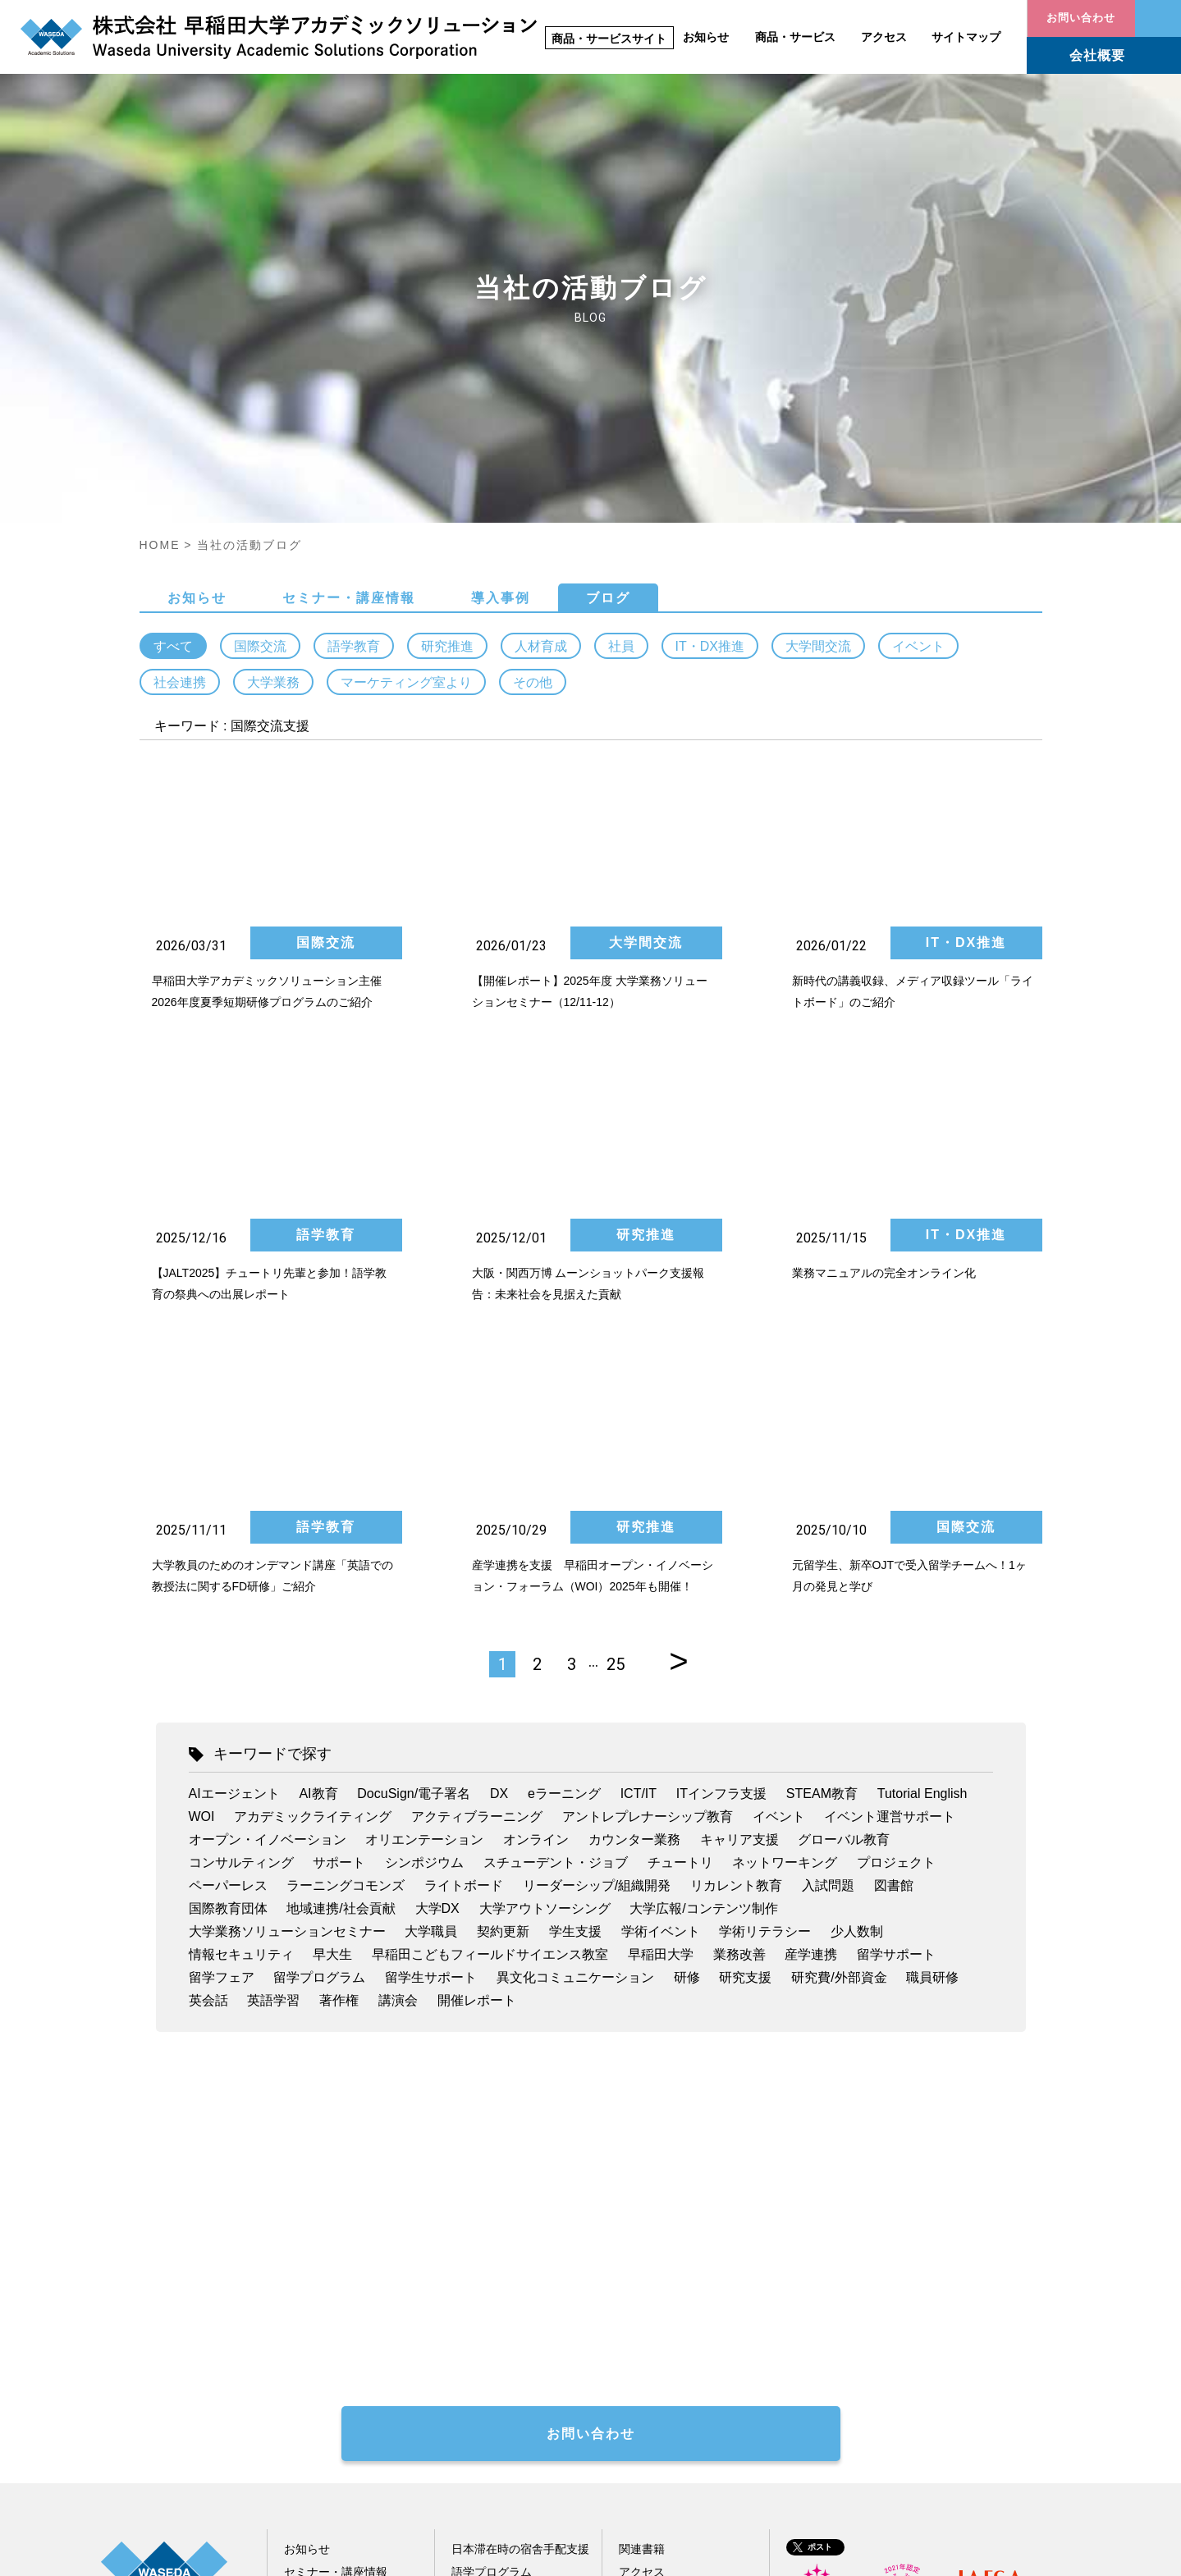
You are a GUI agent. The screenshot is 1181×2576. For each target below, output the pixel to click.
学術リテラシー (765, 1665)
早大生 (332, 1688)
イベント (918, 380)
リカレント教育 (736, 1620)
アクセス (884, 36)
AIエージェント (234, 1528)
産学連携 (811, 1688)
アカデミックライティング (312, 1551)
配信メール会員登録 (335, 2375)
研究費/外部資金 (838, 1711)
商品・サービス (795, 36)
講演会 (398, 1734)
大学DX (437, 1642)
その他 (532, 416)
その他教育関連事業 (503, 2375)
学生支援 (575, 1665)
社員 (621, 380)
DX (499, 1528)
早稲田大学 (660, 1688)
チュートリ (680, 1597)
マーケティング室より (406, 416)
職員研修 (932, 1711)
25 (616, 1398)
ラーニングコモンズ (345, 1620)
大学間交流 (818, 380)
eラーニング (564, 1528)
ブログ (608, 332)
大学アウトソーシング (545, 1642)
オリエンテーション (424, 1574)
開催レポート (476, 1734)
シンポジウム (424, 1597)
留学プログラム (319, 1711)
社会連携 (179, 416)
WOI (202, 1551)
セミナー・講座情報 (348, 332)
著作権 (339, 1734)
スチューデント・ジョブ (555, 1597)
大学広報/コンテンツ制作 (703, 1642)
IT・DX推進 (709, 380)
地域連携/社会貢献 (340, 1642)
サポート (339, 1597)
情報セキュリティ (241, 1688)
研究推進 (447, 380)
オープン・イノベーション (267, 1574)
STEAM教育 (822, 1528)
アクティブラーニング (476, 1551)
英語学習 (273, 1734)
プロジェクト (896, 1597)
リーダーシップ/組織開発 (597, 1620)
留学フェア (221, 1711)
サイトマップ (966, 36)
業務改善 (739, 1688)
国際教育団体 (228, 1642)
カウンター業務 (634, 1574)
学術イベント (660, 1665)
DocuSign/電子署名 (413, 1528)
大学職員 (431, 1665)
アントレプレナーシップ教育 (647, 1551)
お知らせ (706, 36)
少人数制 (857, 1665)
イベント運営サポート (889, 1551)
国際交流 (260, 380)
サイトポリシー (804, 2554)
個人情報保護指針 (911, 2554)
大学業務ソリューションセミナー (287, 1665)
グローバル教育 (844, 1574)
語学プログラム (491, 2306)
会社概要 (1097, 55)
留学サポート (896, 1688)
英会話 (208, 1734)
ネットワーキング (784, 1597)
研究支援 (745, 1711)
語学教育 (353, 380)
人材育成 (541, 380)
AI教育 (318, 1528)
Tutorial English (922, 1528)
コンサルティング (241, 1597)
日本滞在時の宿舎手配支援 (520, 2283)
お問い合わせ (1158, 18)
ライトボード (463, 1620)
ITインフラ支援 (721, 1528)
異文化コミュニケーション (575, 1711)
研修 (687, 1711)
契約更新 (503, 1665)
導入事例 (500, 332)
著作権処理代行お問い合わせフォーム (466, 2114)
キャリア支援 (739, 1574)
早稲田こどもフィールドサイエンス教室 (490, 1688)
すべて (173, 380)
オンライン (536, 1574)
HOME (160, 279)
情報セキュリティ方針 (1034, 2554)
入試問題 (828, 1620)
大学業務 (273, 416)
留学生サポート (431, 1711)
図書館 (893, 1620)
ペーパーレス (228, 1620)
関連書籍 (642, 2283)
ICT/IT (638, 1528)
